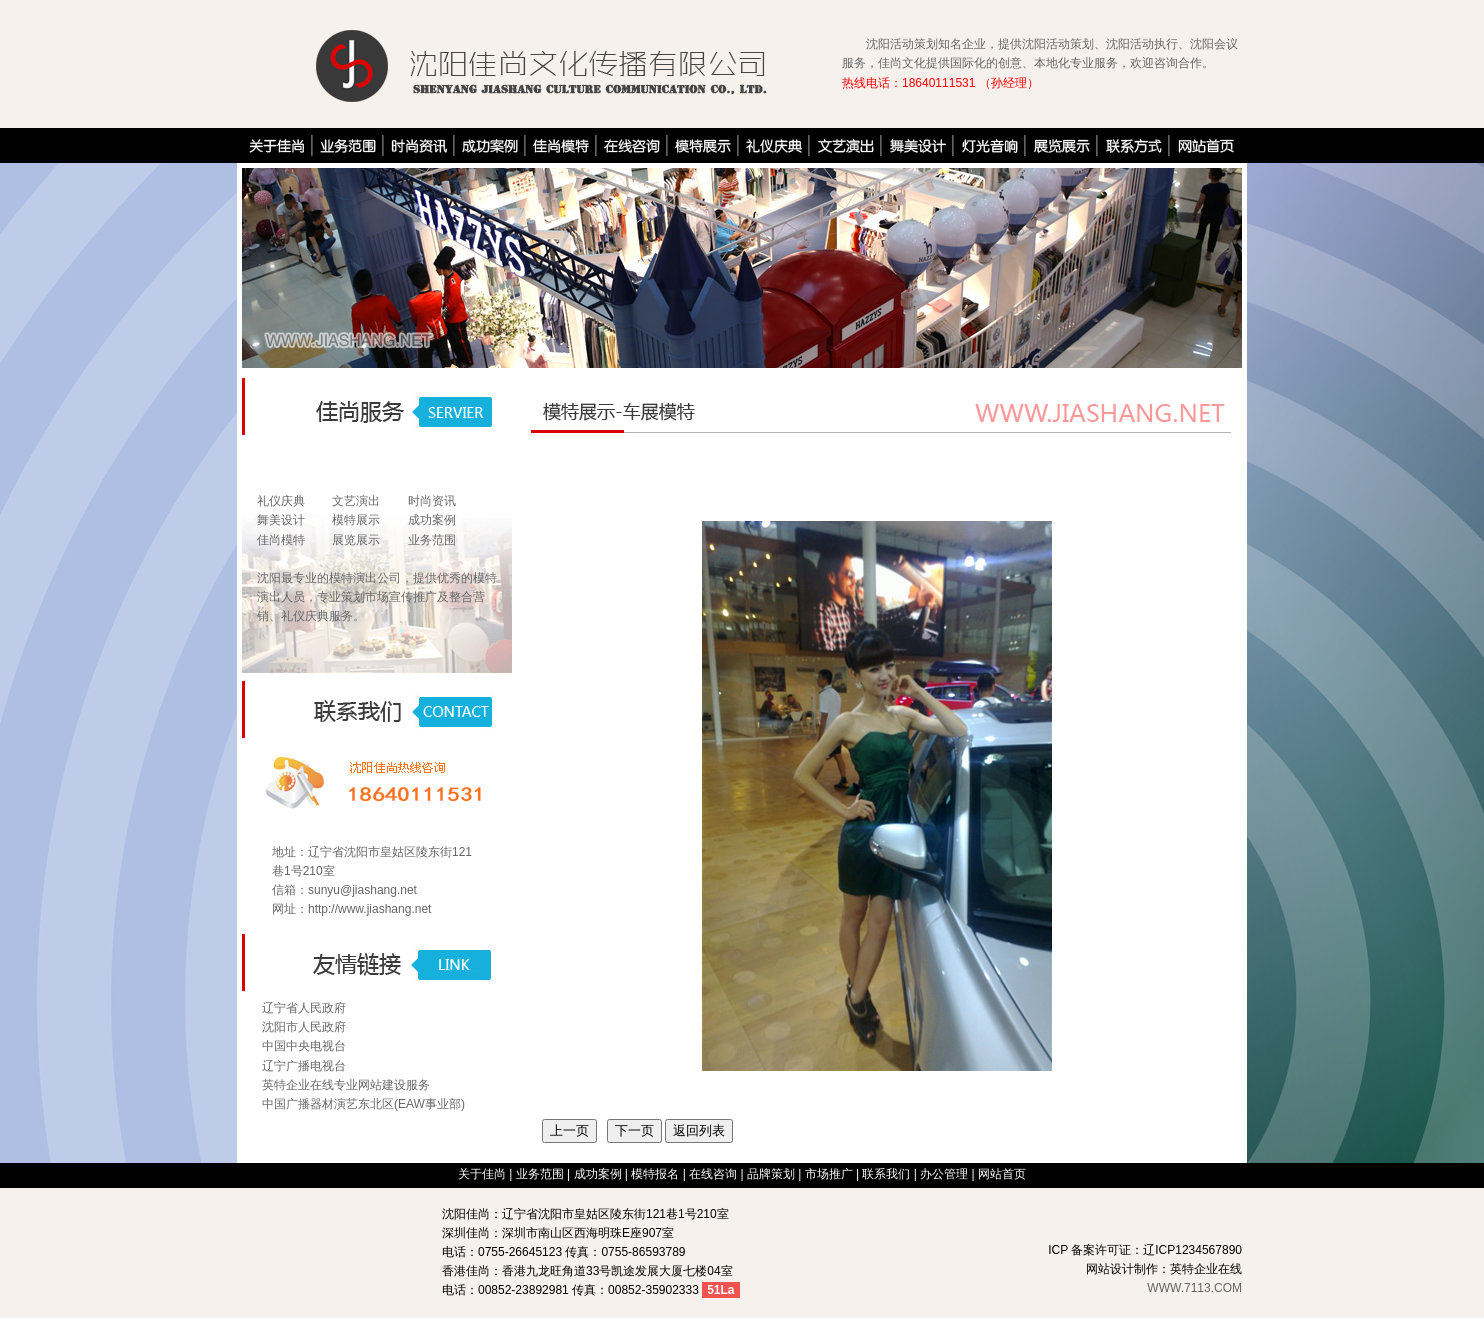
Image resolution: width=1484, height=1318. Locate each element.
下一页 (634, 1130)
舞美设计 (281, 520)
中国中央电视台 (304, 1046)
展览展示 (356, 540)
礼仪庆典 (281, 501)
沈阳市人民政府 (304, 1027)
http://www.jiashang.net (369, 909)
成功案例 (432, 520)
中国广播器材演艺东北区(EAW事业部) (363, 1104)
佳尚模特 (281, 540)
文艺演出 (356, 501)
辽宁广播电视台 (304, 1066)
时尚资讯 (432, 501)
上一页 (569, 1130)
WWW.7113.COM (1194, 1288)
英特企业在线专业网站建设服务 (346, 1085)
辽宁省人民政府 (304, 1008)
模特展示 (356, 520)
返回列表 (699, 1130)
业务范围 (432, 540)
